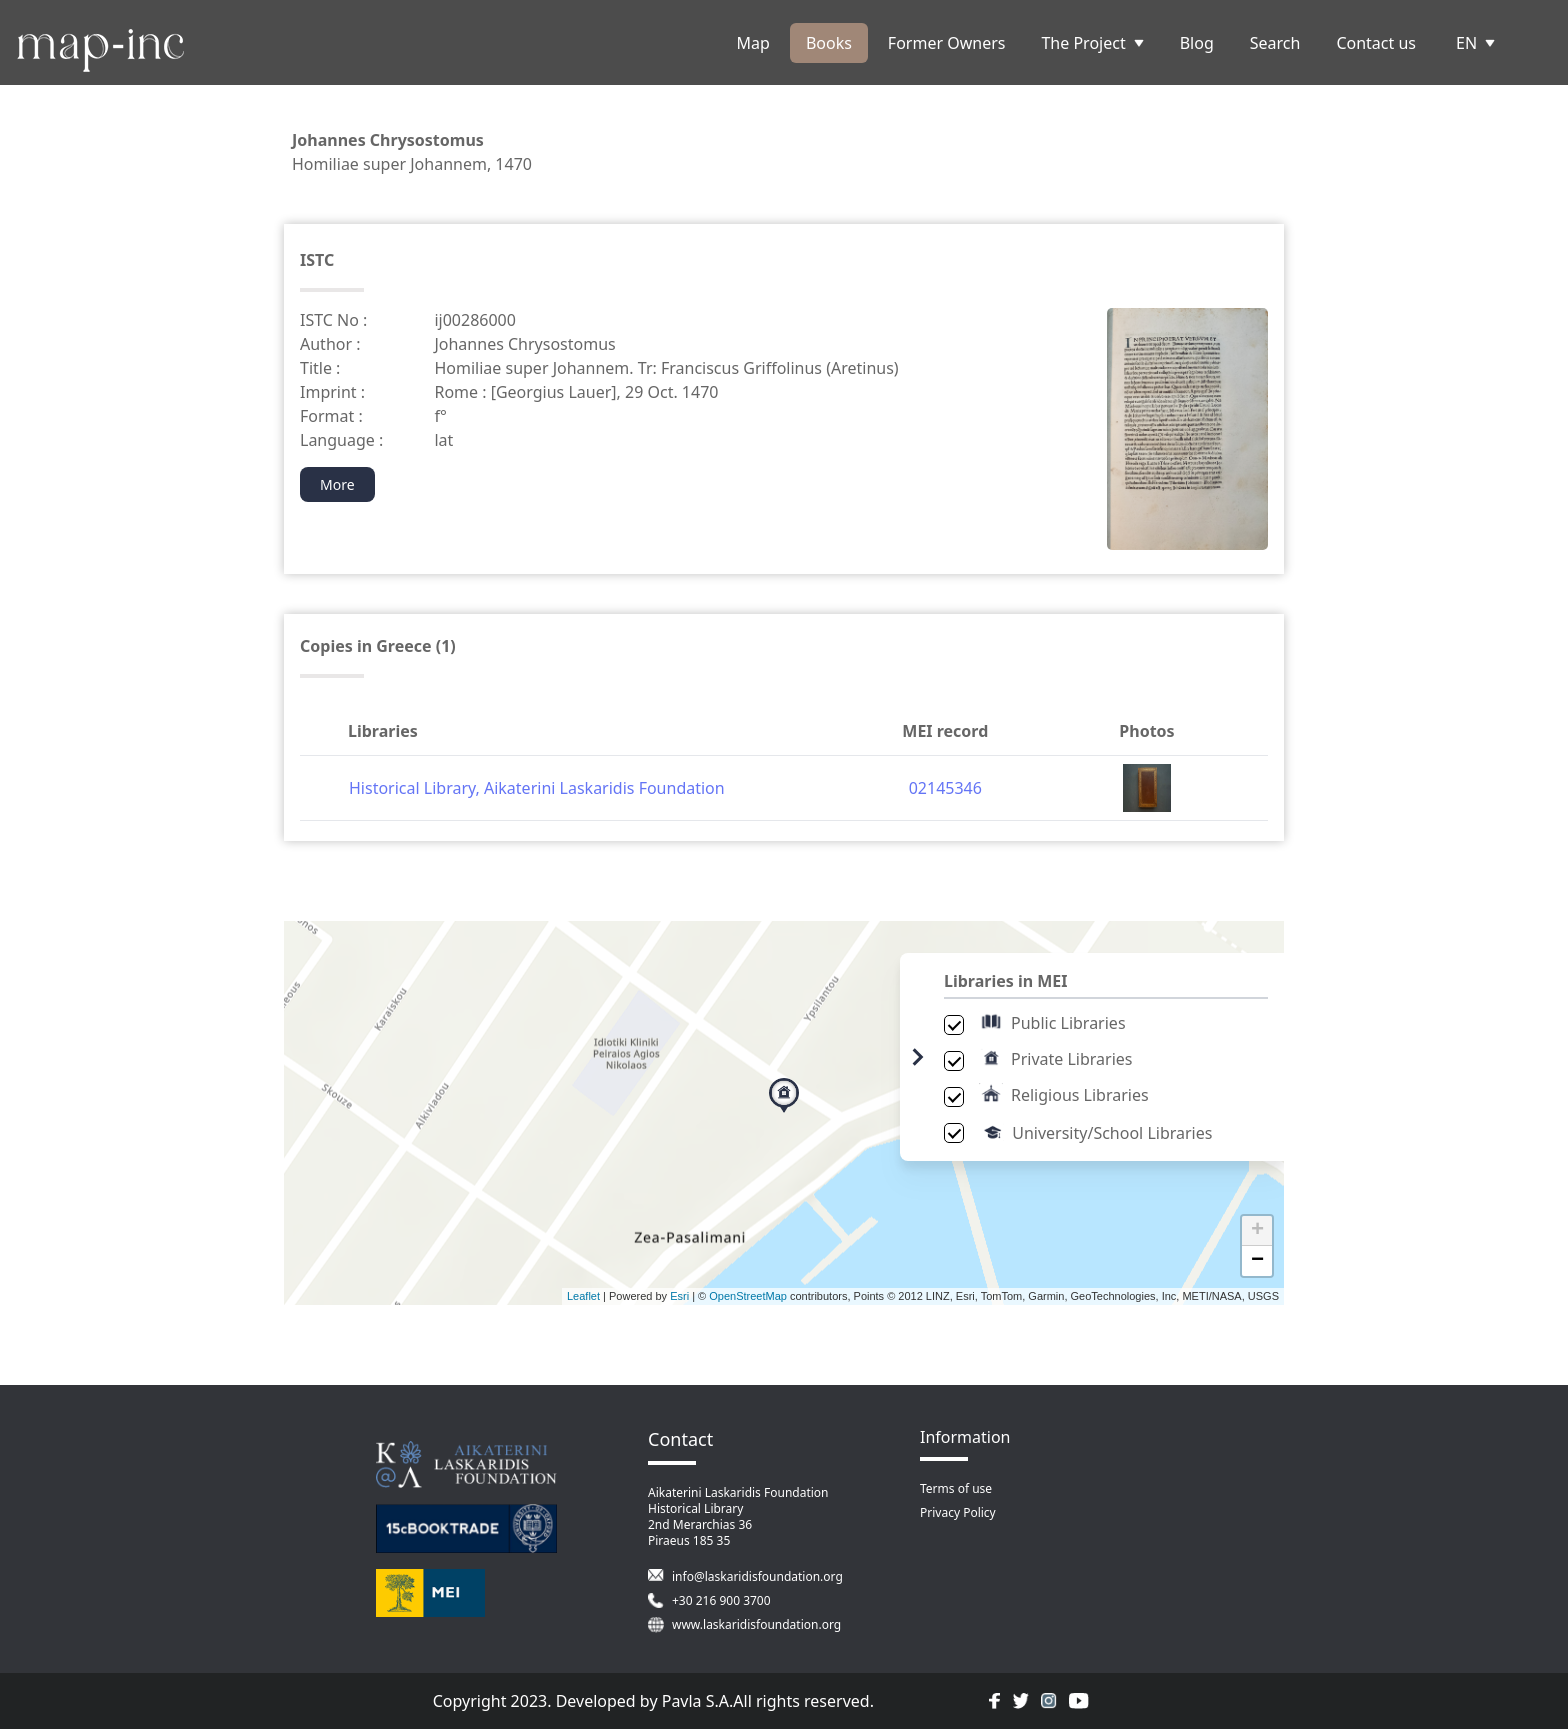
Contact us (1376, 43)
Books (829, 43)
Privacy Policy (958, 1512)
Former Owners (947, 43)
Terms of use (956, 1488)
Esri (679, 1296)
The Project (1092, 43)
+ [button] (1257, 1231)
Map (753, 43)
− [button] (1257, 1261)
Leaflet (583, 1296)
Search (1275, 43)
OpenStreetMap (748, 1296)
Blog (1197, 43)
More (337, 484)
